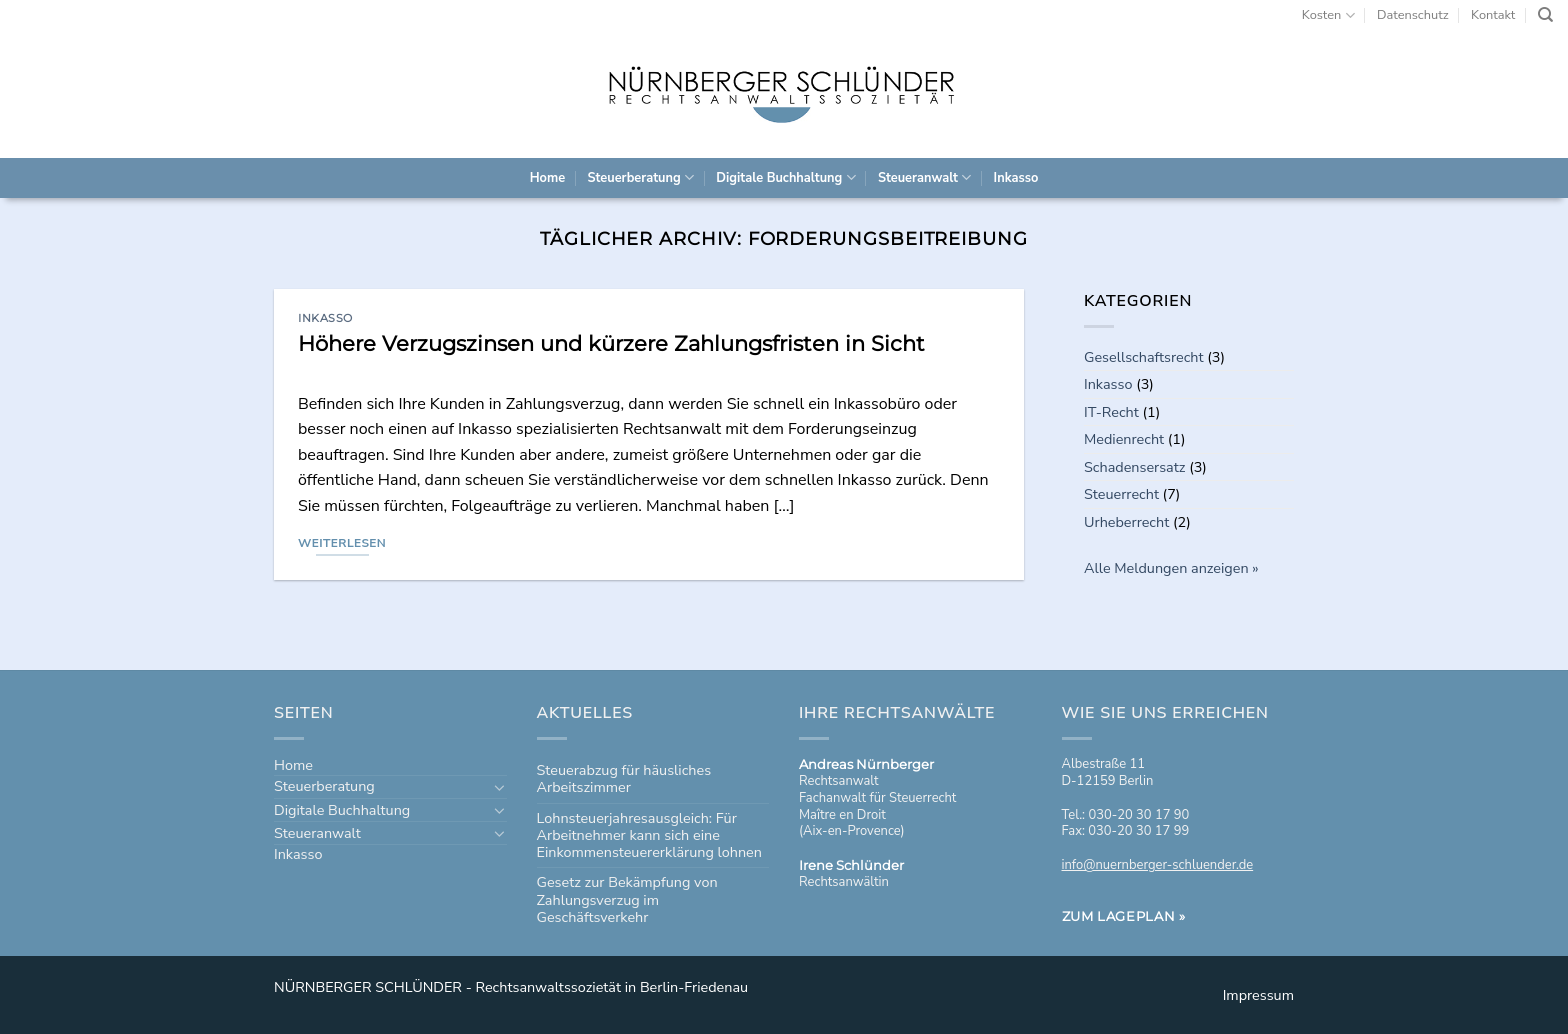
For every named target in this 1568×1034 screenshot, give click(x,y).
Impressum (1258, 995)
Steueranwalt (924, 177)
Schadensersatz (1134, 467)
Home (547, 178)
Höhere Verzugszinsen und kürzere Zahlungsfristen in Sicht (611, 343)
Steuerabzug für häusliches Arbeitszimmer (624, 778)
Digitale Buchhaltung (785, 177)
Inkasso (1016, 178)
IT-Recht (1111, 412)
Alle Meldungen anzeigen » (1171, 568)
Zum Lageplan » (1124, 916)
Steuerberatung (640, 177)
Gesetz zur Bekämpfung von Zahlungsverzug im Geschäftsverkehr (627, 899)
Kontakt (1493, 15)
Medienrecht (1124, 439)
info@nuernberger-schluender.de (1158, 865)
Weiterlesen (342, 543)
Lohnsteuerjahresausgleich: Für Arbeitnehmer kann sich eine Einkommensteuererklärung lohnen (649, 835)
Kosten (1328, 15)
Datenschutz (1413, 15)
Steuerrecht (1121, 494)
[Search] (1545, 15)
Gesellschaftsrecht (1144, 357)
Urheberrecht (1126, 522)
